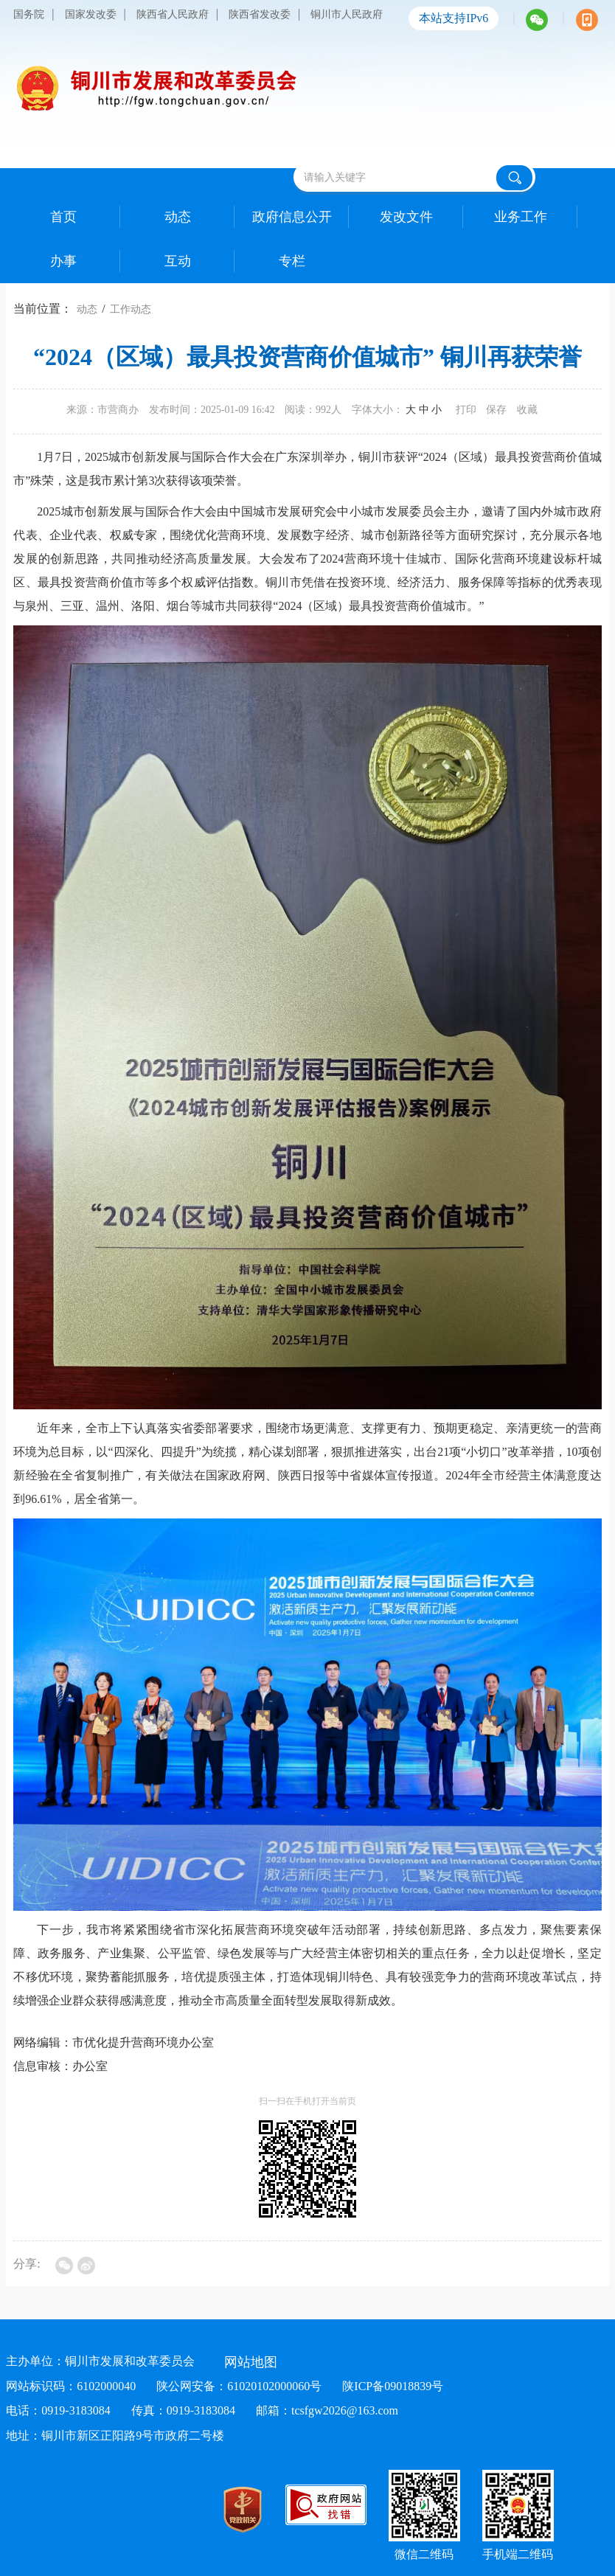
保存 (496, 409)
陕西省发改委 (260, 14)
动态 (87, 309)
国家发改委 (91, 14)
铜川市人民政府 (346, 14)
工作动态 (130, 309)
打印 (466, 409)
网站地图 (250, 2362)
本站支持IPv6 (453, 18)
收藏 (527, 409)
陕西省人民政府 (172, 14)
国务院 (28, 14)
